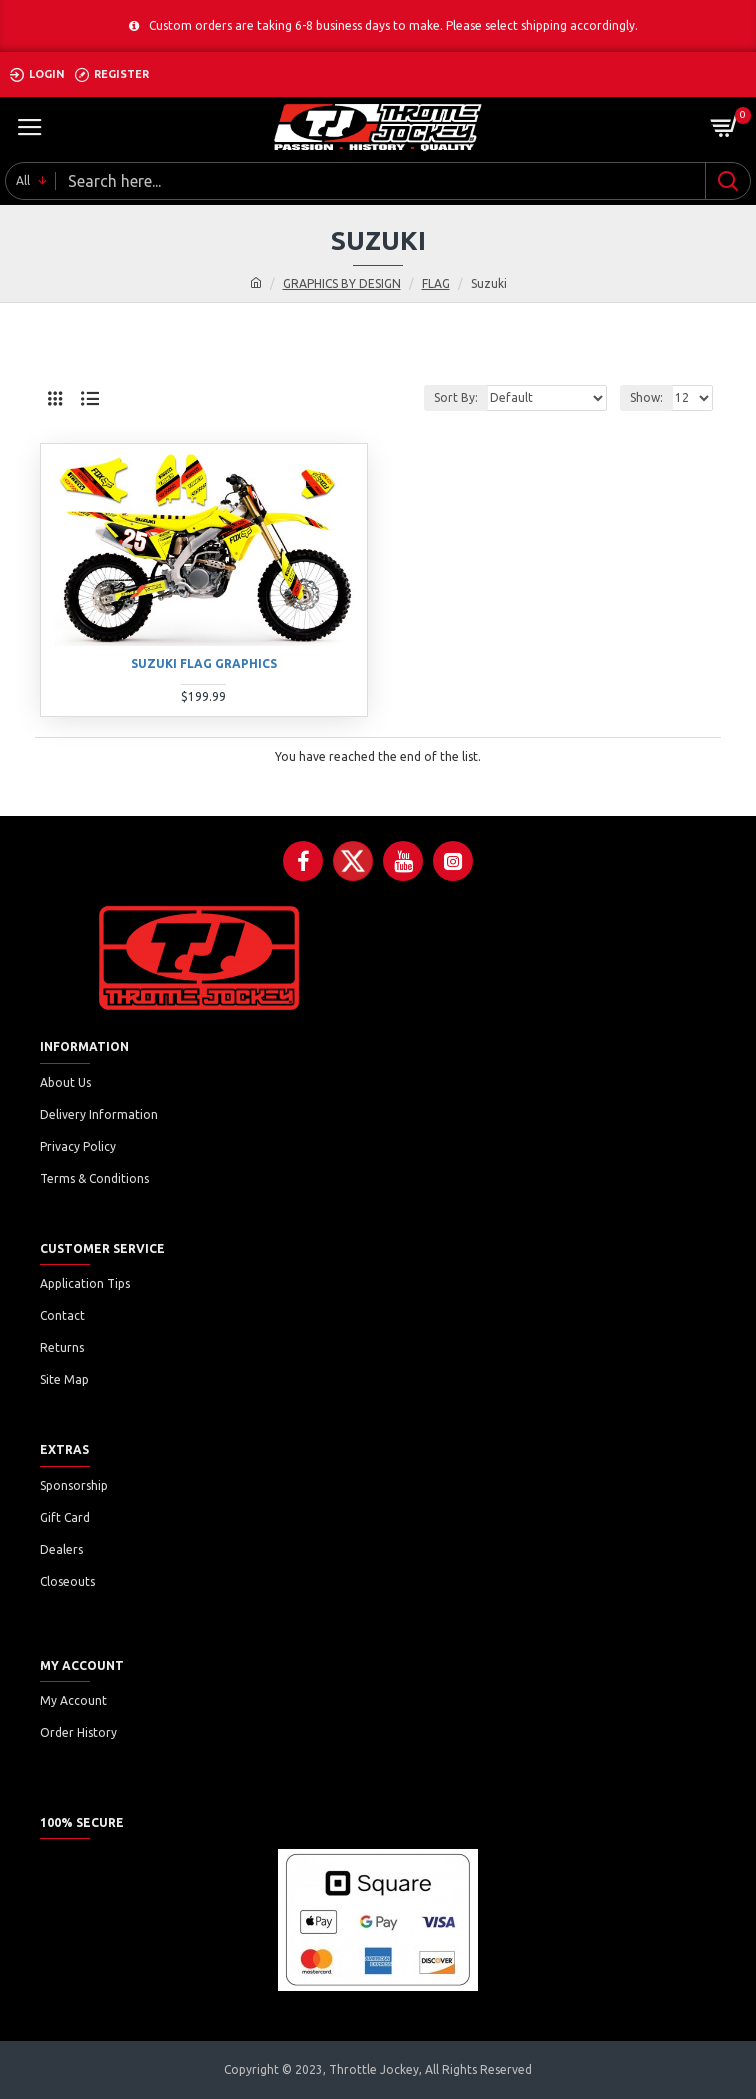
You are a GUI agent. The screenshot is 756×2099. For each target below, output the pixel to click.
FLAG (436, 283)
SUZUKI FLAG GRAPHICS (204, 663)
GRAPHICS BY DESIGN (342, 283)
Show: (646, 397)
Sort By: (456, 397)
